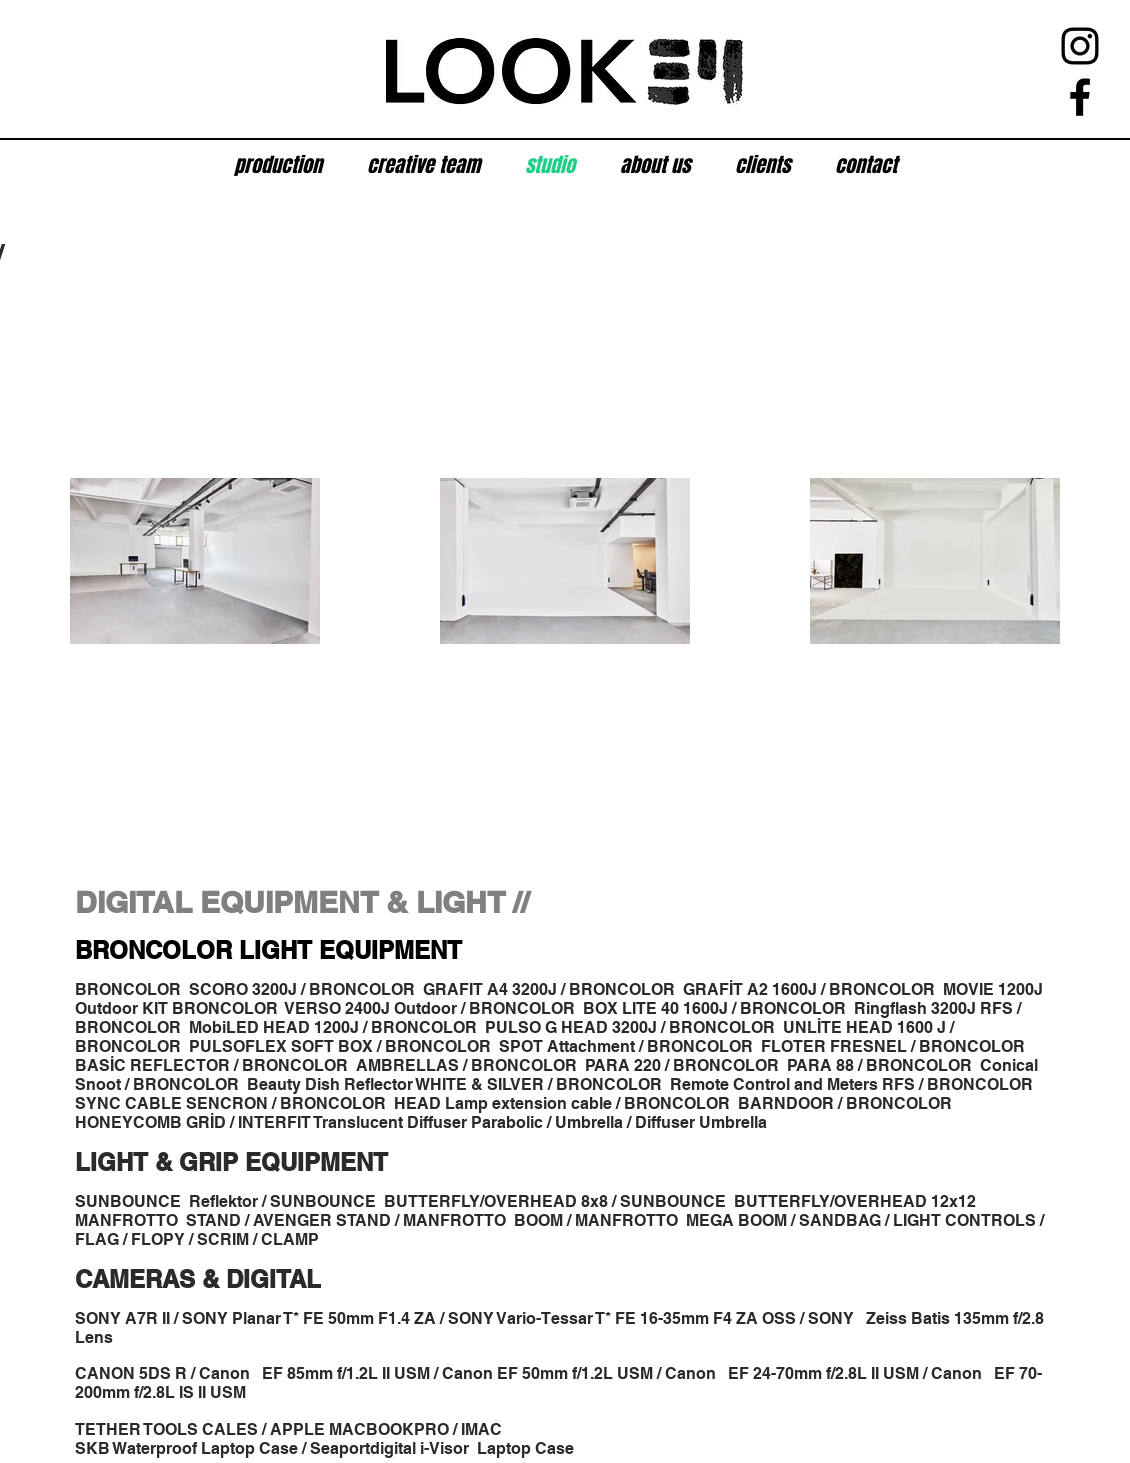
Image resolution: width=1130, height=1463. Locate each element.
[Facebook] (1080, 97)
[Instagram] (1080, 46)
